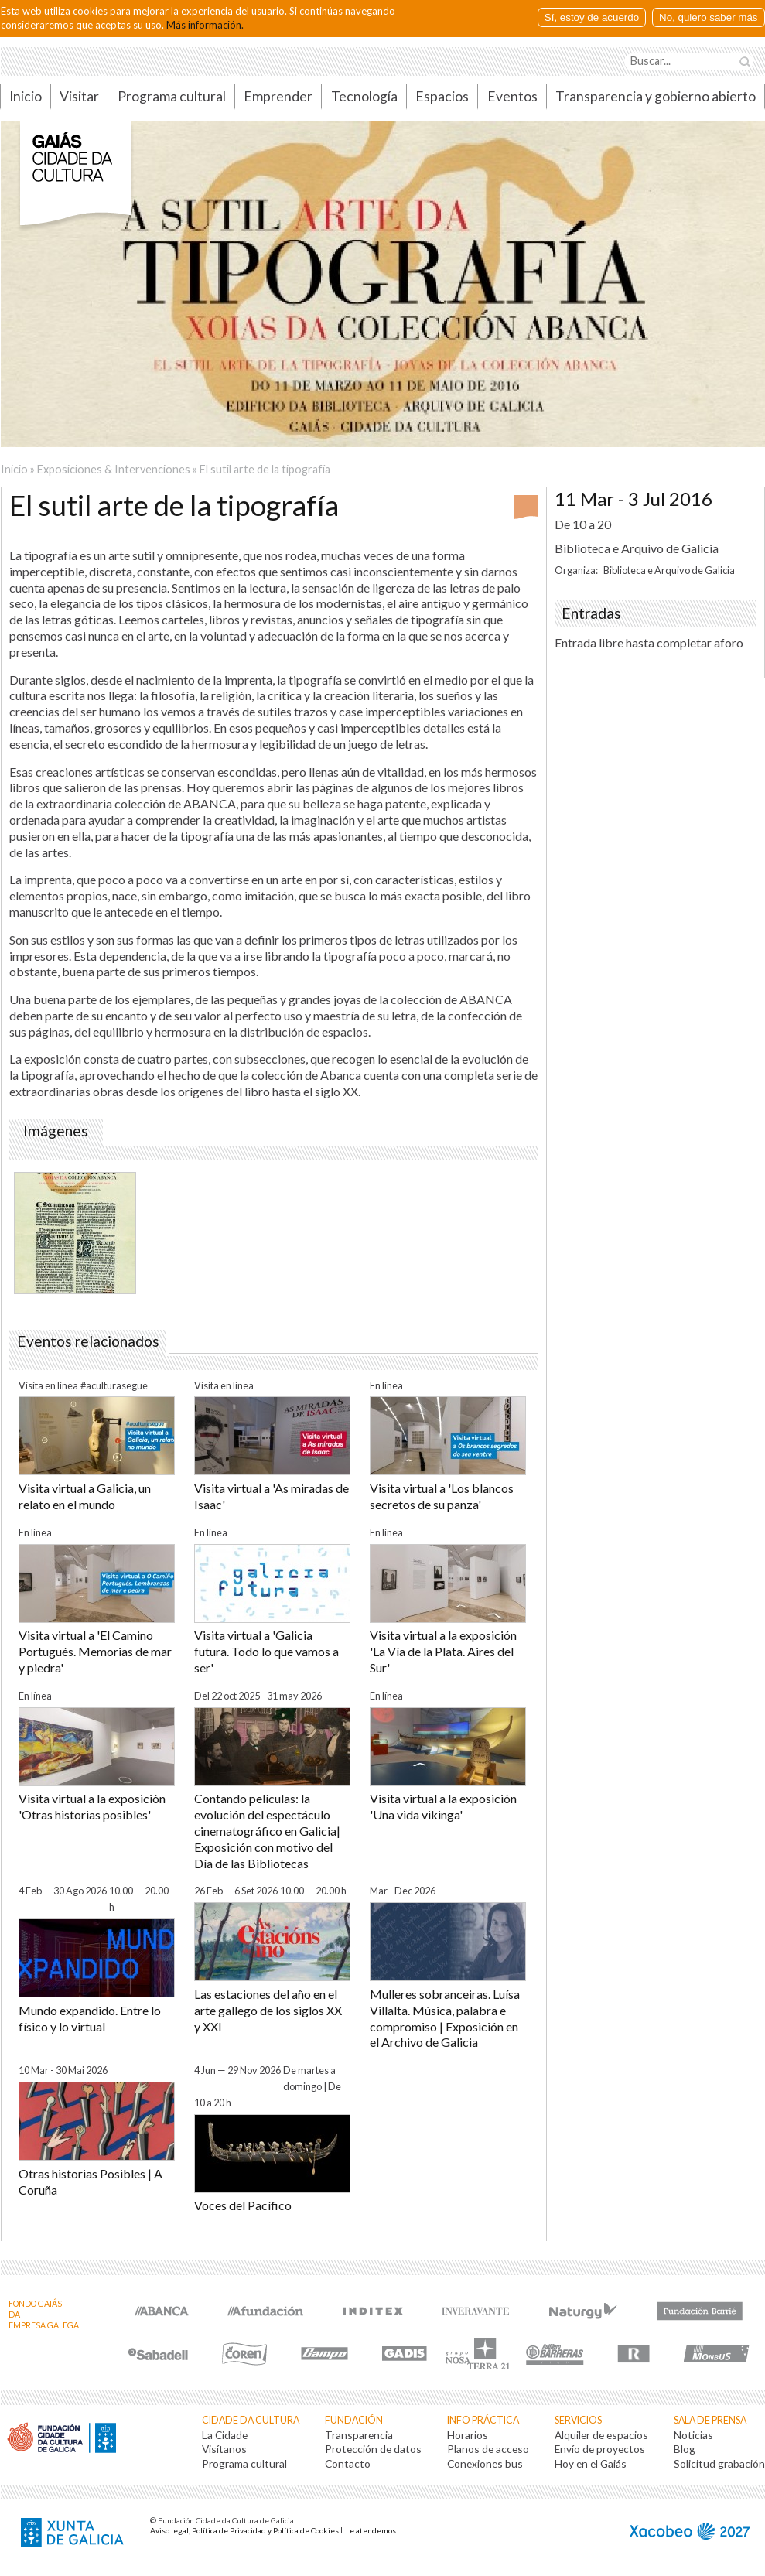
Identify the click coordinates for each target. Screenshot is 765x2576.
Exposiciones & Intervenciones (113, 469)
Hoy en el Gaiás (591, 2463)
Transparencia (359, 2434)
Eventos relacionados (88, 1341)
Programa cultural (172, 96)
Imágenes (55, 1131)
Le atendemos (371, 2530)
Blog (684, 2448)
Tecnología (364, 96)
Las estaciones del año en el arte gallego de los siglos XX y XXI (268, 2010)
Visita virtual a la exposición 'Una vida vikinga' (443, 1806)
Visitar (79, 96)
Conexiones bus (485, 2463)
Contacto (348, 2463)
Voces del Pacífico (243, 2205)
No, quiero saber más (708, 16)
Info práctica (483, 2420)
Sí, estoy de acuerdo (592, 16)
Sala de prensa (710, 2420)
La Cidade (225, 2434)
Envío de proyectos (600, 2448)
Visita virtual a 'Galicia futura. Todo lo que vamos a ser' (266, 1651)
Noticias (693, 2434)
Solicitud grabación (719, 2463)
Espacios (442, 96)
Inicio (14, 469)
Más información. (205, 24)
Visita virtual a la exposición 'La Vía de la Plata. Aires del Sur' (443, 1651)
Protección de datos (373, 2448)
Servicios (578, 2420)
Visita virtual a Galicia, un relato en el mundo (85, 1496)
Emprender (278, 96)
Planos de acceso (488, 2448)
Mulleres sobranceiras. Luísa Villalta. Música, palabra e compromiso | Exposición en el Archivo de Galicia (445, 2018)
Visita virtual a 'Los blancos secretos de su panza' (442, 1496)
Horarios (467, 2434)
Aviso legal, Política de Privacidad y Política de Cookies (244, 2530)
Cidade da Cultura (250, 2420)
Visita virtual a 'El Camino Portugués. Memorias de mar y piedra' (95, 1651)
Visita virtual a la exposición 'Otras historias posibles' (92, 1806)
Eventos (512, 96)
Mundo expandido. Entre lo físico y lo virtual (90, 2018)
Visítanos (224, 2448)
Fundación (354, 2420)
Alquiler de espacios (601, 2434)
